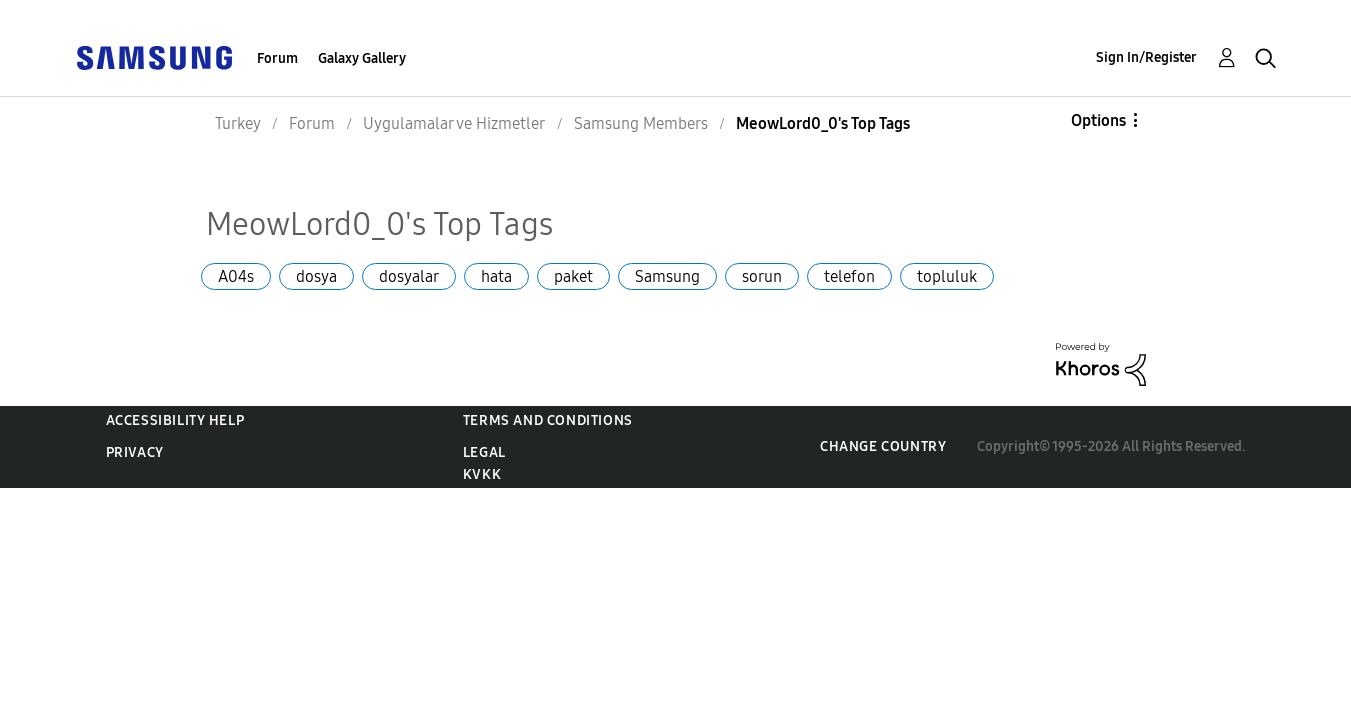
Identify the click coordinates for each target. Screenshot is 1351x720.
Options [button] (1098, 120)
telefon (849, 276)
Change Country (883, 446)
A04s (236, 276)
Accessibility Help (175, 420)
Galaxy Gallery (362, 58)
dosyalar (409, 276)
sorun (762, 276)
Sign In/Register (1146, 57)
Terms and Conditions (548, 420)
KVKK (482, 474)
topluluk (947, 276)
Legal (484, 452)
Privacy (135, 452)
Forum (277, 58)
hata (496, 276)
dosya (316, 276)
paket (573, 276)
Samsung (667, 276)
